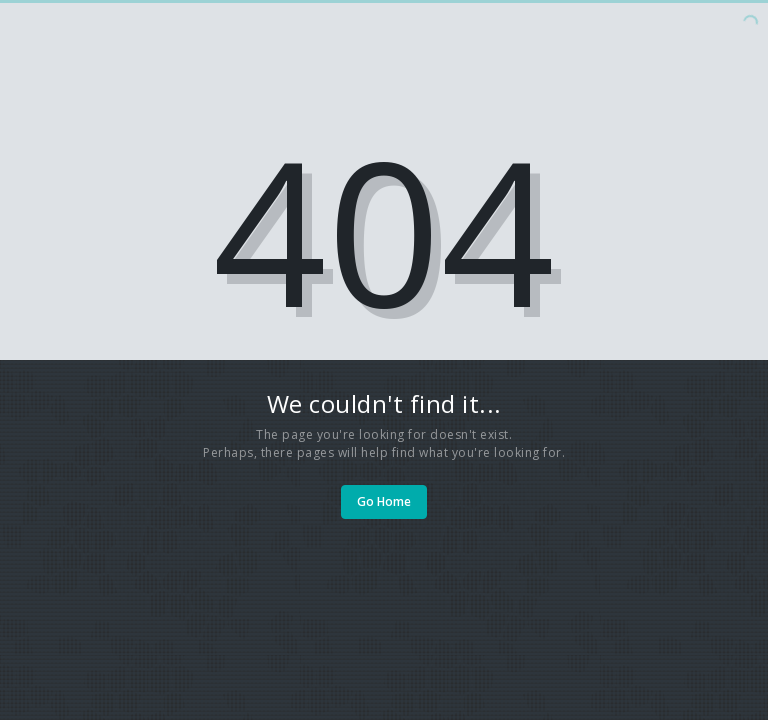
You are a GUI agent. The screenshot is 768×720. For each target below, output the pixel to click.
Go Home (384, 501)
